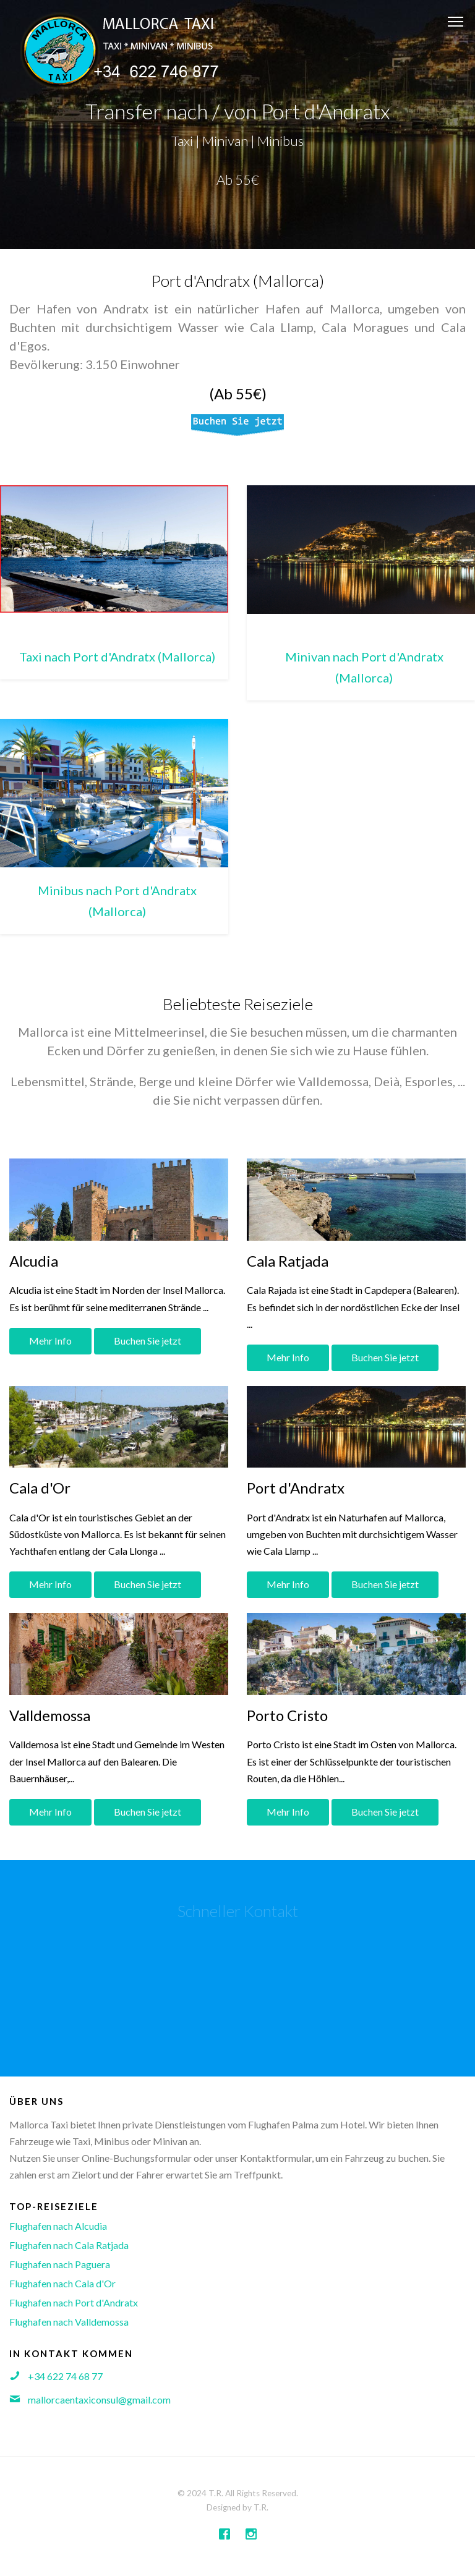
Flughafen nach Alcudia (58, 2226)
